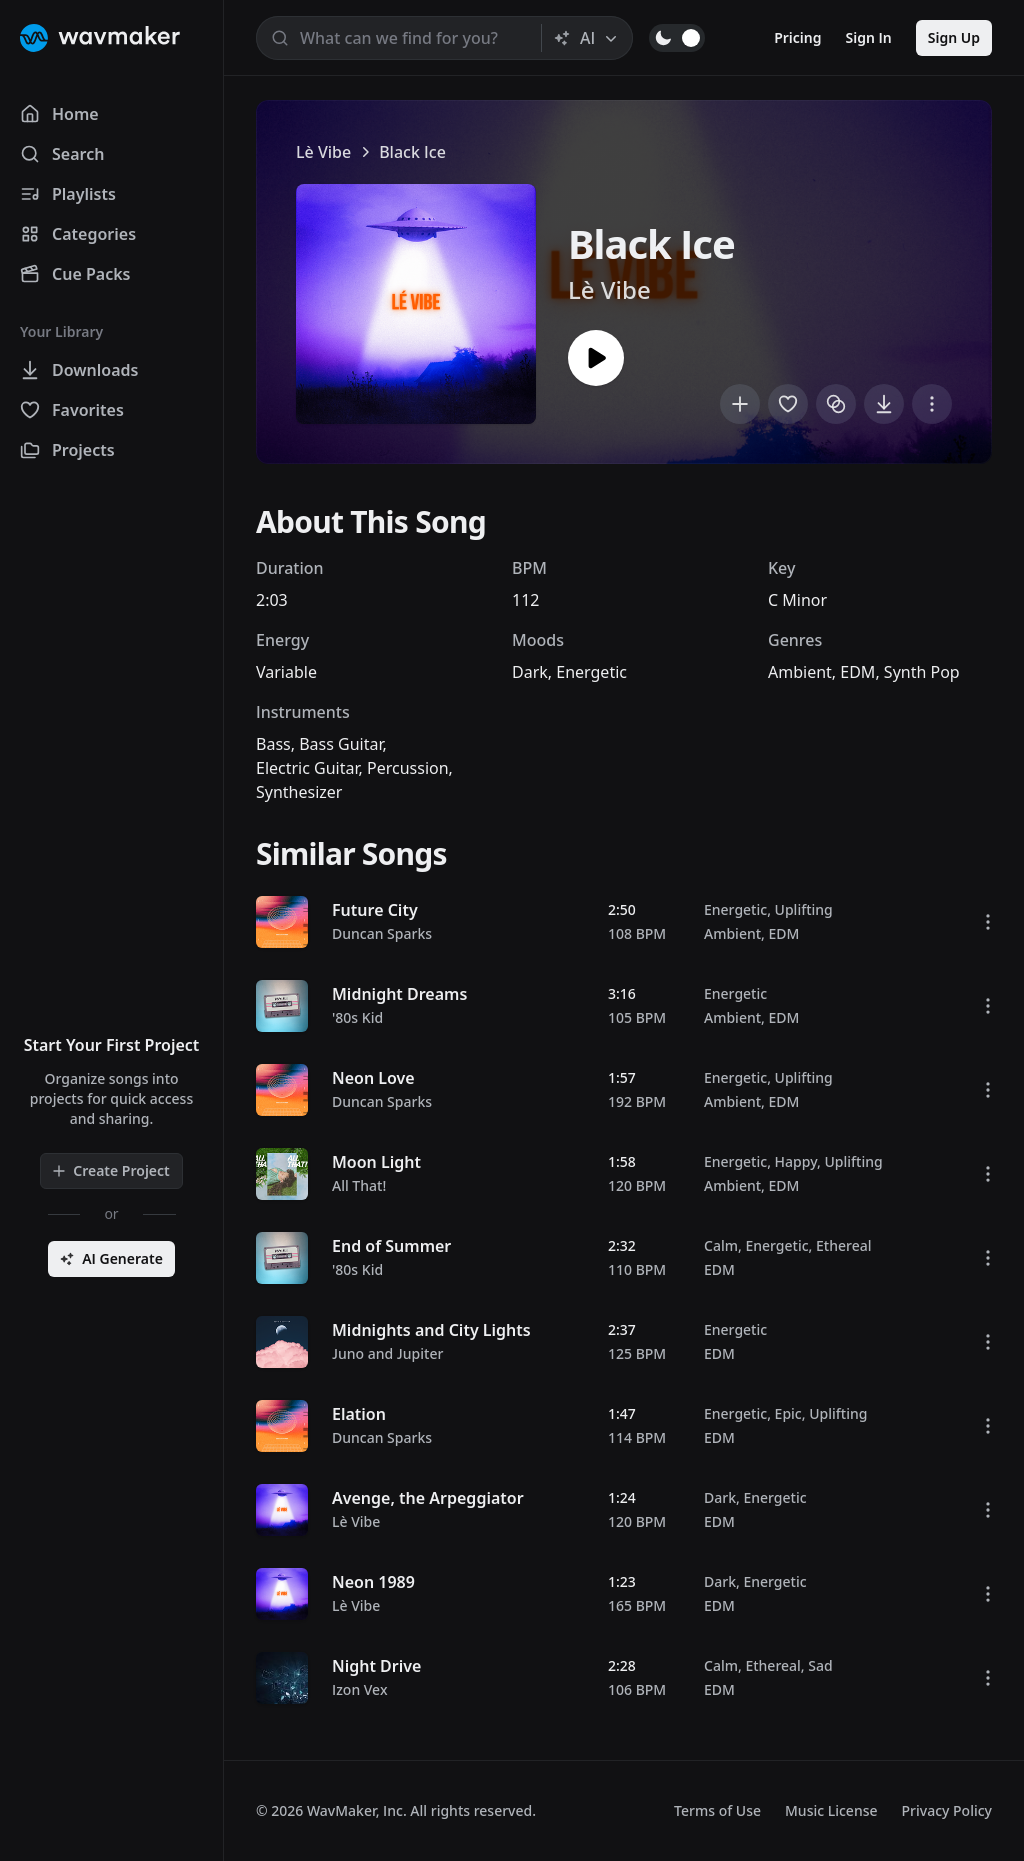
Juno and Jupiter (387, 1353)
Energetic (591, 672)
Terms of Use (717, 1810)
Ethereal (843, 1245)
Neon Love (373, 1078)
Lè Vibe (323, 152)
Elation (359, 1414)
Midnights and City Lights (431, 1330)
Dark (530, 672)
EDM (857, 672)
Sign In (869, 37)
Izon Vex (359, 1689)
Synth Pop (922, 672)
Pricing (797, 37)
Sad (820, 1665)
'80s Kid (357, 1017)
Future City (375, 910)
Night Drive (376, 1666)
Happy (796, 1161)
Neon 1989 (373, 1582)
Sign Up (954, 37)
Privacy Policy (947, 1810)
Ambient (800, 672)
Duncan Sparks (382, 933)
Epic (788, 1413)
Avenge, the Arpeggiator (428, 1498)
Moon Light (376, 1162)
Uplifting (804, 909)
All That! (359, 1185)
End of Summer (391, 1246)
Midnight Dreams (399, 994)
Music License (831, 1810)
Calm (721, 1245)
